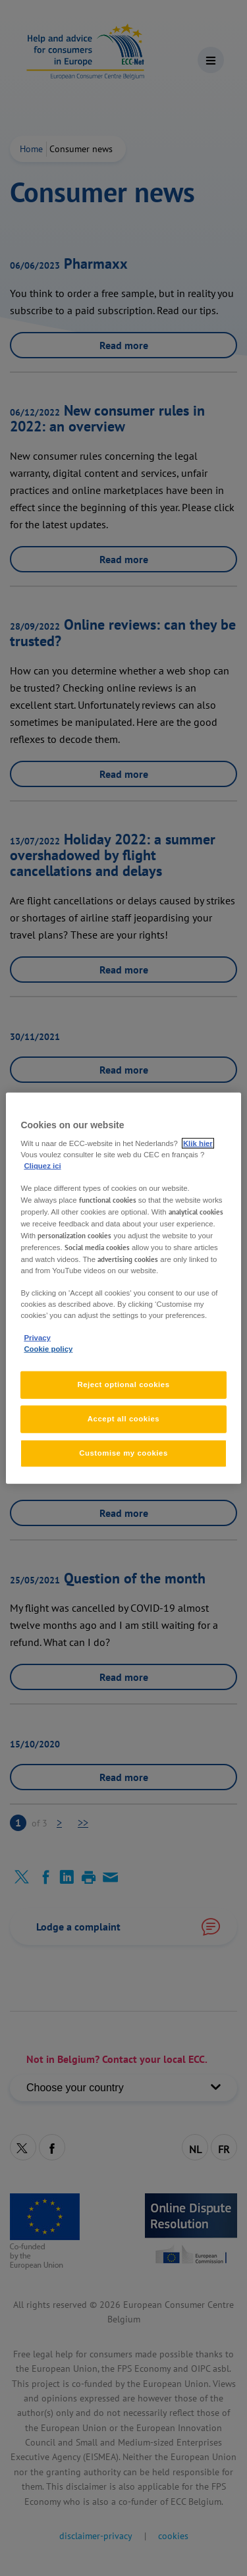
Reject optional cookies (123, 1384)
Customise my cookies (123, 1453)
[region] (123, 1288)
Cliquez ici (42, 1166)
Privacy (37, 1338)
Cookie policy (48, 1349)
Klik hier (198, 1143)
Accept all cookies (124, 1419)
